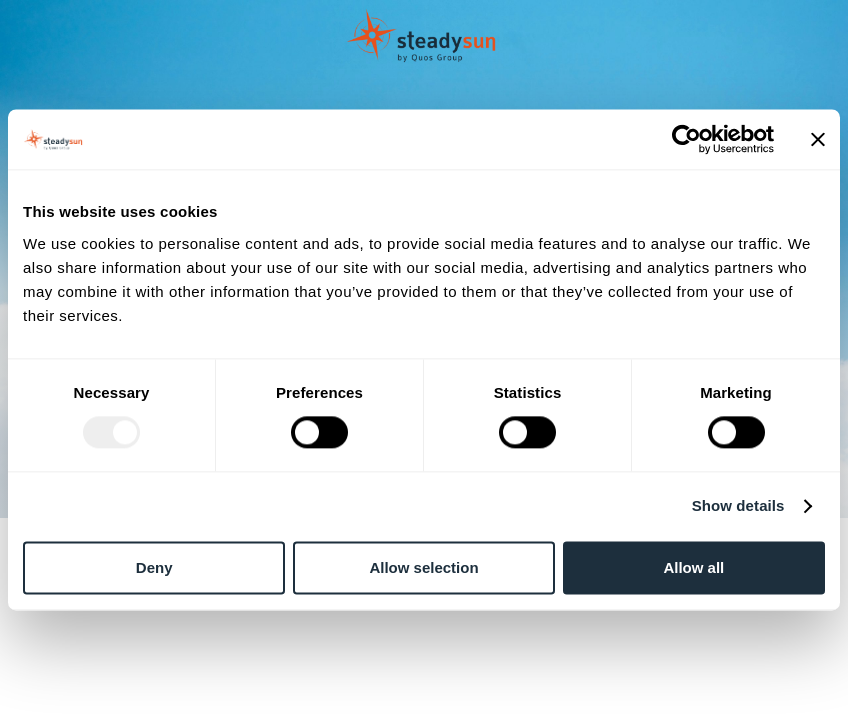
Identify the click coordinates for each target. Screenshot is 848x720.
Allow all (693, 567)
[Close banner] (818, 139)
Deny (154, 567)
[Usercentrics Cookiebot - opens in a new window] (686, 139)
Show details (738, 506)
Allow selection (423, 567)
